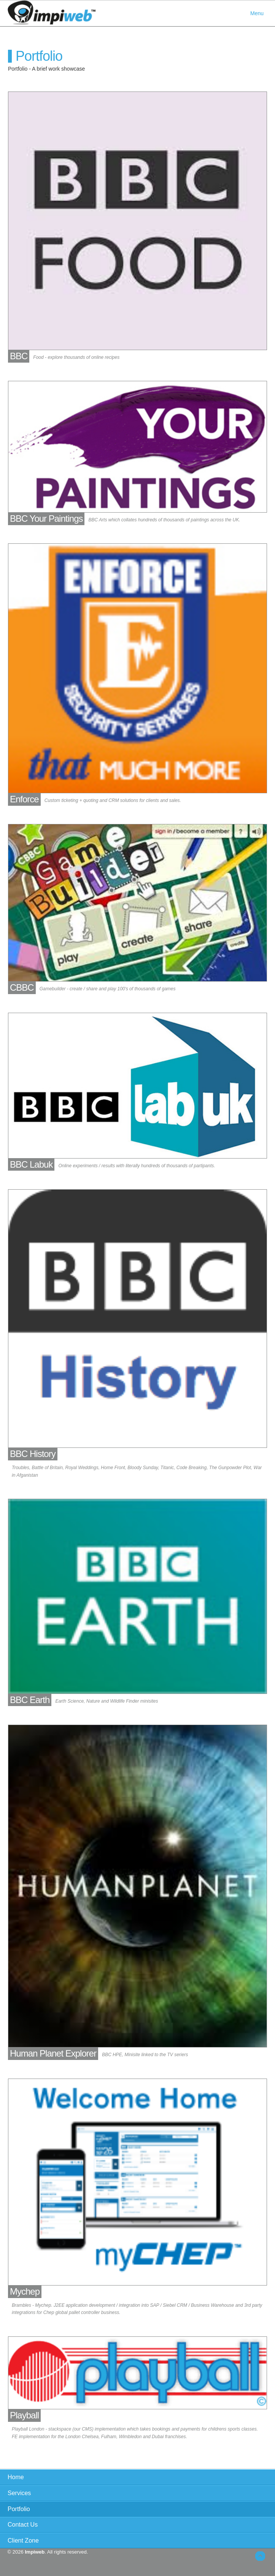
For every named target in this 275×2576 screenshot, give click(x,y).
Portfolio (19, 2509)
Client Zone (23, 2540)
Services (19, 2493)
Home (16, 2477)
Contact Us (23, 2524)
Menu (257, 13)
